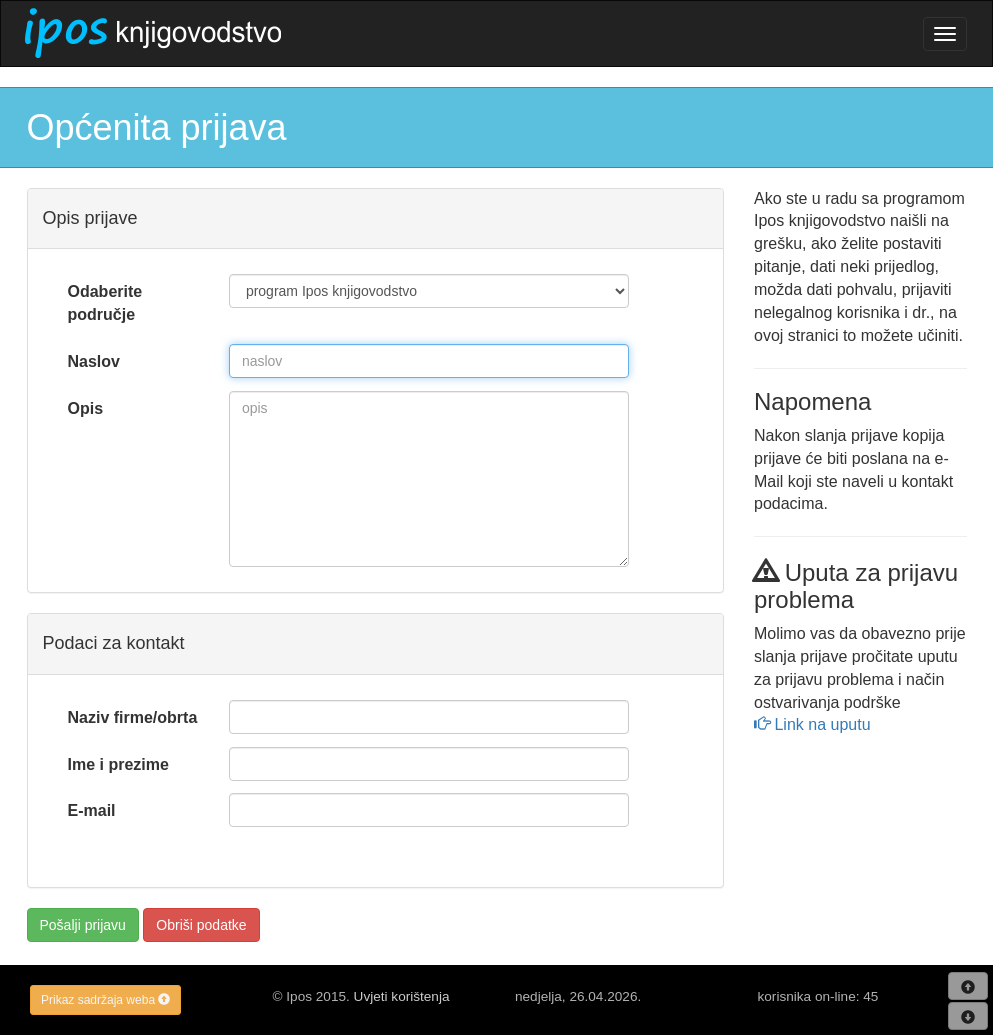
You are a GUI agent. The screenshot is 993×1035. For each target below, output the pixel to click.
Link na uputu (812, 724)
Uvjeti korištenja (402, 996)
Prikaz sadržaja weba (105, 1000)
